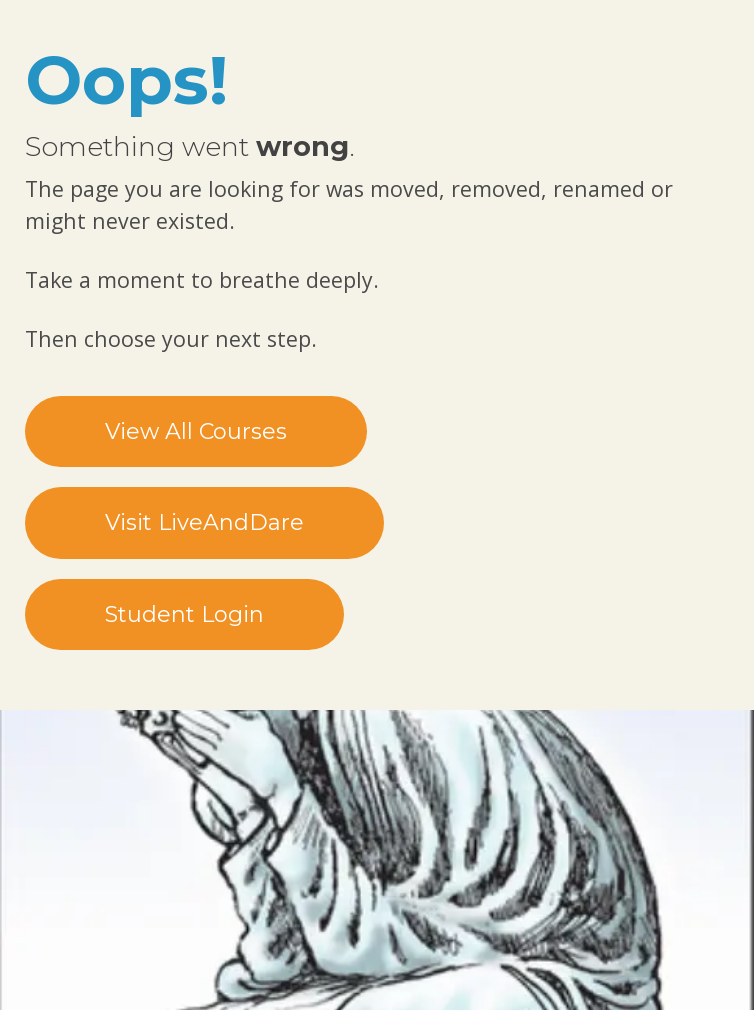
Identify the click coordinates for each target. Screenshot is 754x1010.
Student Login (184, 614)
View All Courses (196, 431)
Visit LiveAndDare (204, 522)
